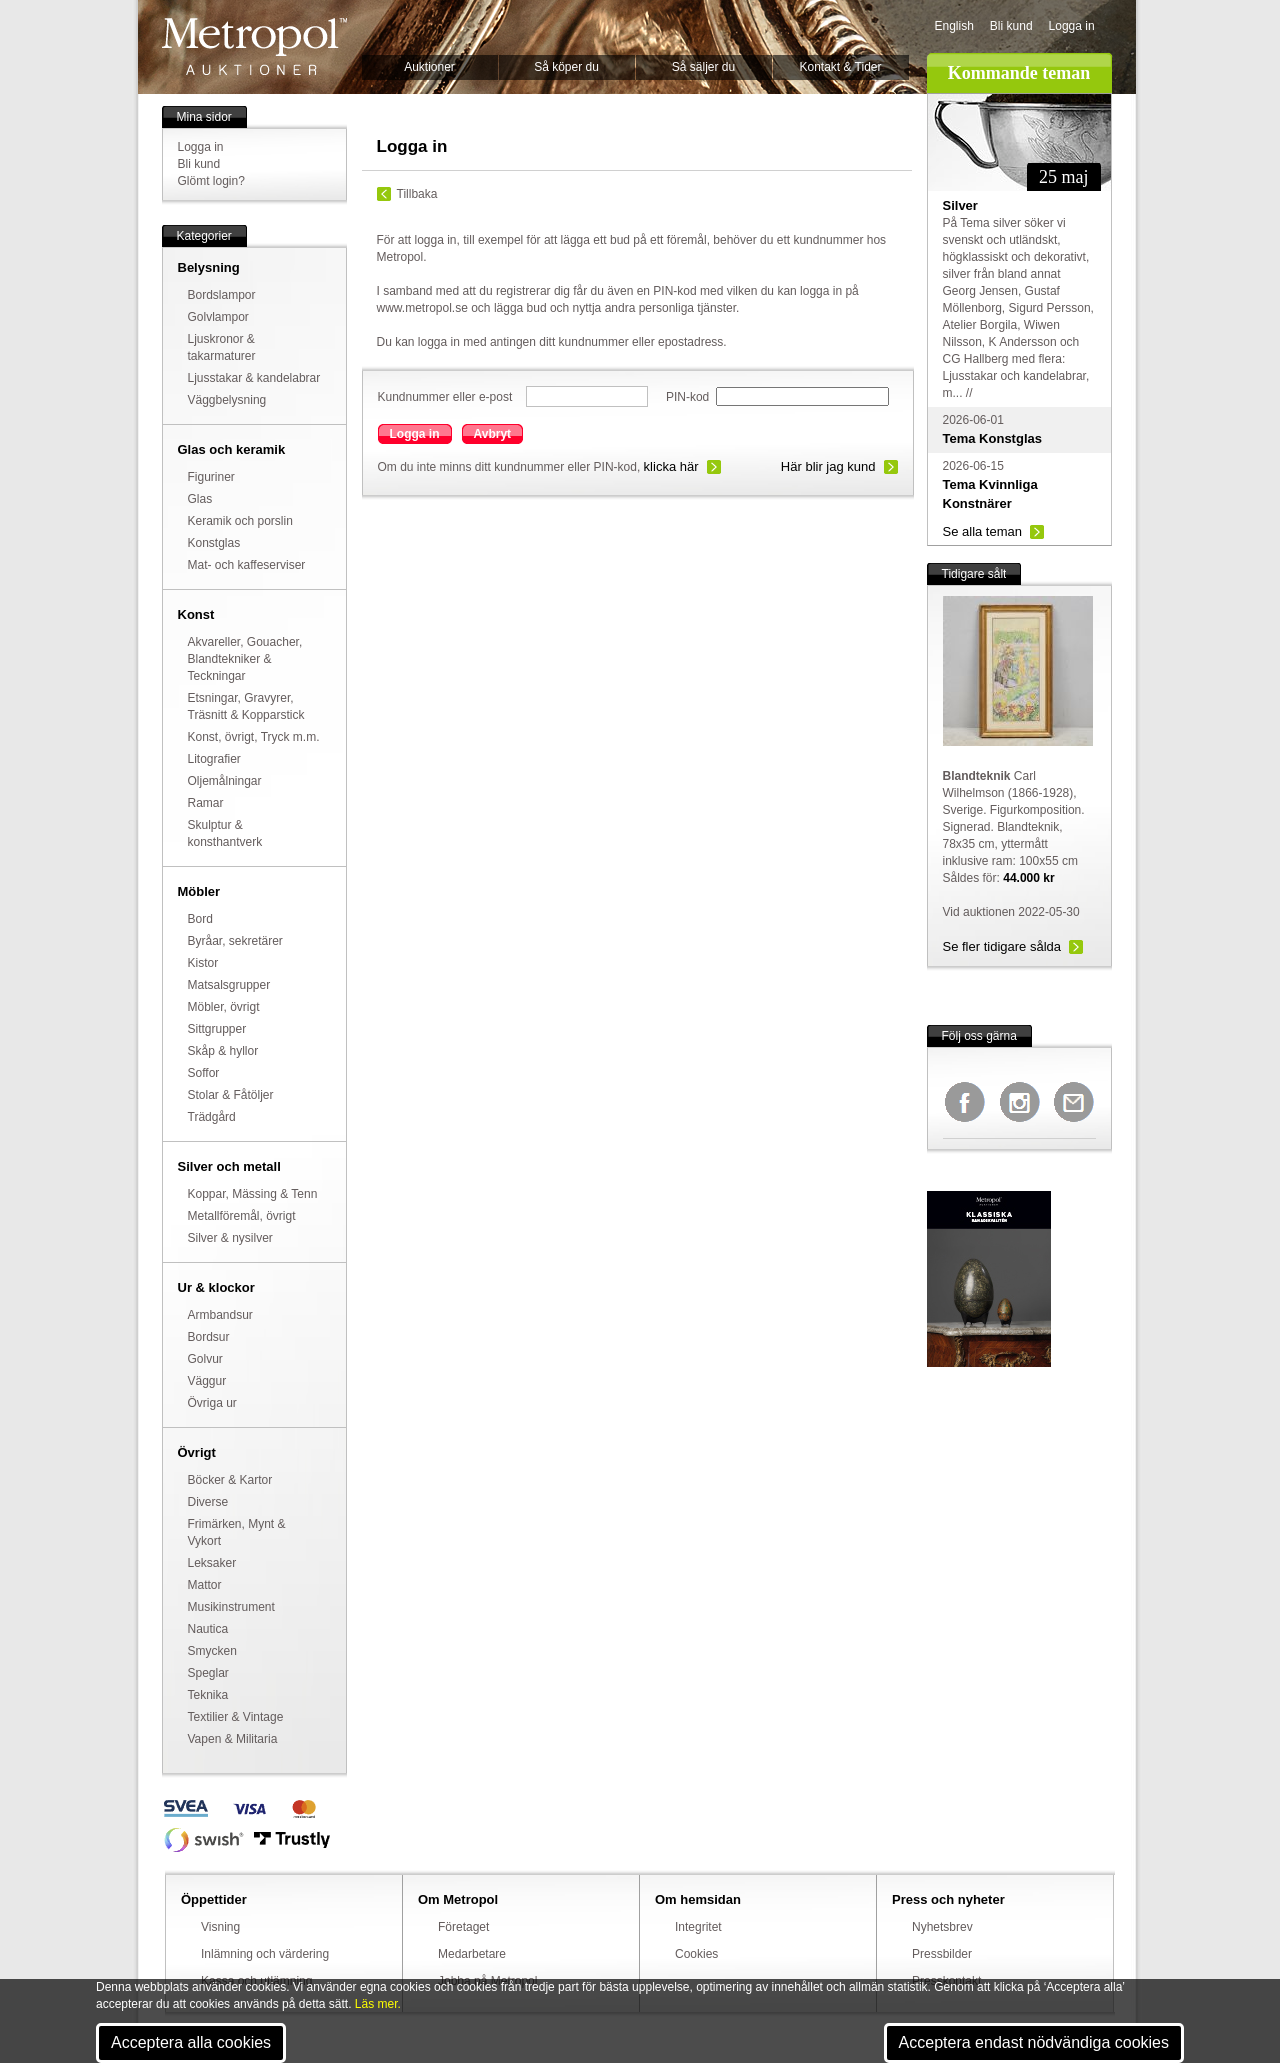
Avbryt (493, 434)
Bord (200, 919)
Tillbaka (417, 194)
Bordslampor (222, 295)
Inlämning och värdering (265, 1954)
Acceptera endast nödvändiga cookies (1034, 2042)
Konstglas (214, 543)
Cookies (696, 1954)
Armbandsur (220, 1315)
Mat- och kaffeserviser (247, 565)
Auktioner (429, 67)
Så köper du (566, 67)
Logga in (1072, 26)
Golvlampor (218, 317)
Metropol (254, 46)
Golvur (205, 1359)
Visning (220, 1927)
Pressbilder (942, 1954)
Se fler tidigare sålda (1002, 946)
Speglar (208, 1673)
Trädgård (212, 1117)
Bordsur (209, 1337)
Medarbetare (472, 1954)
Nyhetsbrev (942, 1927)
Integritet (698, 1927)
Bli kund (1011, 26)
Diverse (208, 1502)
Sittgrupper (217, 1029)
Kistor (203, 963)
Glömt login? (211, 181)
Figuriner (211, 477)
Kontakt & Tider (840, 67)
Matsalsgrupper (229, 985)
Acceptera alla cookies (191, 2042)
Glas (200, 499)
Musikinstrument (231, 1607)
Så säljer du (703, 67)
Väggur (207, 1381)
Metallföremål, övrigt (242, 1216)
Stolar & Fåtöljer (231, 1095)
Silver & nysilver (230, 1238)
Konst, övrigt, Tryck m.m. (254, 737)
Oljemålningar (225, 781)
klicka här (671, 466)
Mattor (205, 1585)
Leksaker (212, 1563)
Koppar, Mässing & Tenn (253, 1194)
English (954, 26)
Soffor (204, 1073)
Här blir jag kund (828, 466)
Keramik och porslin (240, 521)
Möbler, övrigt (224, 1007)
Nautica (208, 1629)
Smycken (212, 1651)
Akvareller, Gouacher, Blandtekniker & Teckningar (245, 659)
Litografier (214, 759)
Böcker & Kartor (230, 1480)
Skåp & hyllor (223, 1051)
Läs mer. (378, 2004)
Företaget (463, 1927)
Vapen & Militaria (233, 1739)
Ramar (206, 803)
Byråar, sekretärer (235, 941)
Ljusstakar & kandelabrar (254, 378)
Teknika (208, 1695)
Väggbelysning (227, 400)
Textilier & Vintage (236, 1717)
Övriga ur (212, 1403)
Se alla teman (983, 531)
